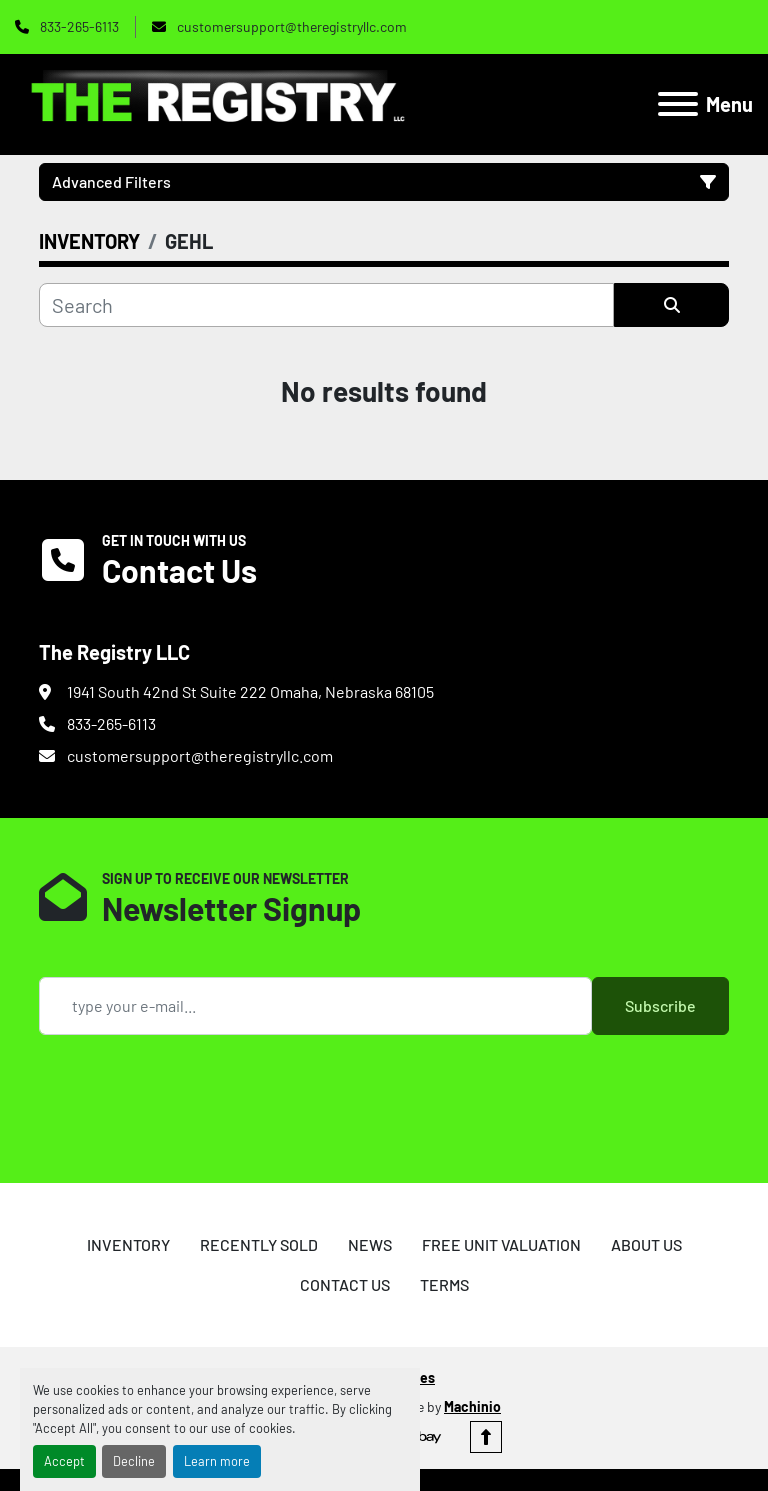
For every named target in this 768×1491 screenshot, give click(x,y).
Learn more (217, 1461)
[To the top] (486, 1437)
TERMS (444, 1284)
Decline (134, 1461)
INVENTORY (128, 1244)
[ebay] (425, 1437)
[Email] (315, 1006)
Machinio (472, 1406)
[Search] (326, 305)
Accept (64, 1461)
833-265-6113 (78, 26)
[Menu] (678, 104)
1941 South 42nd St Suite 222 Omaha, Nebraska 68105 (250, 691)
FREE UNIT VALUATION (501, 1244)
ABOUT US (646, 1244)
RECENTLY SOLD (259, 1244)
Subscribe (660, 1005)
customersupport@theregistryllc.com (290, 26)
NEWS (370, 1244)
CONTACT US (345, 1284)
